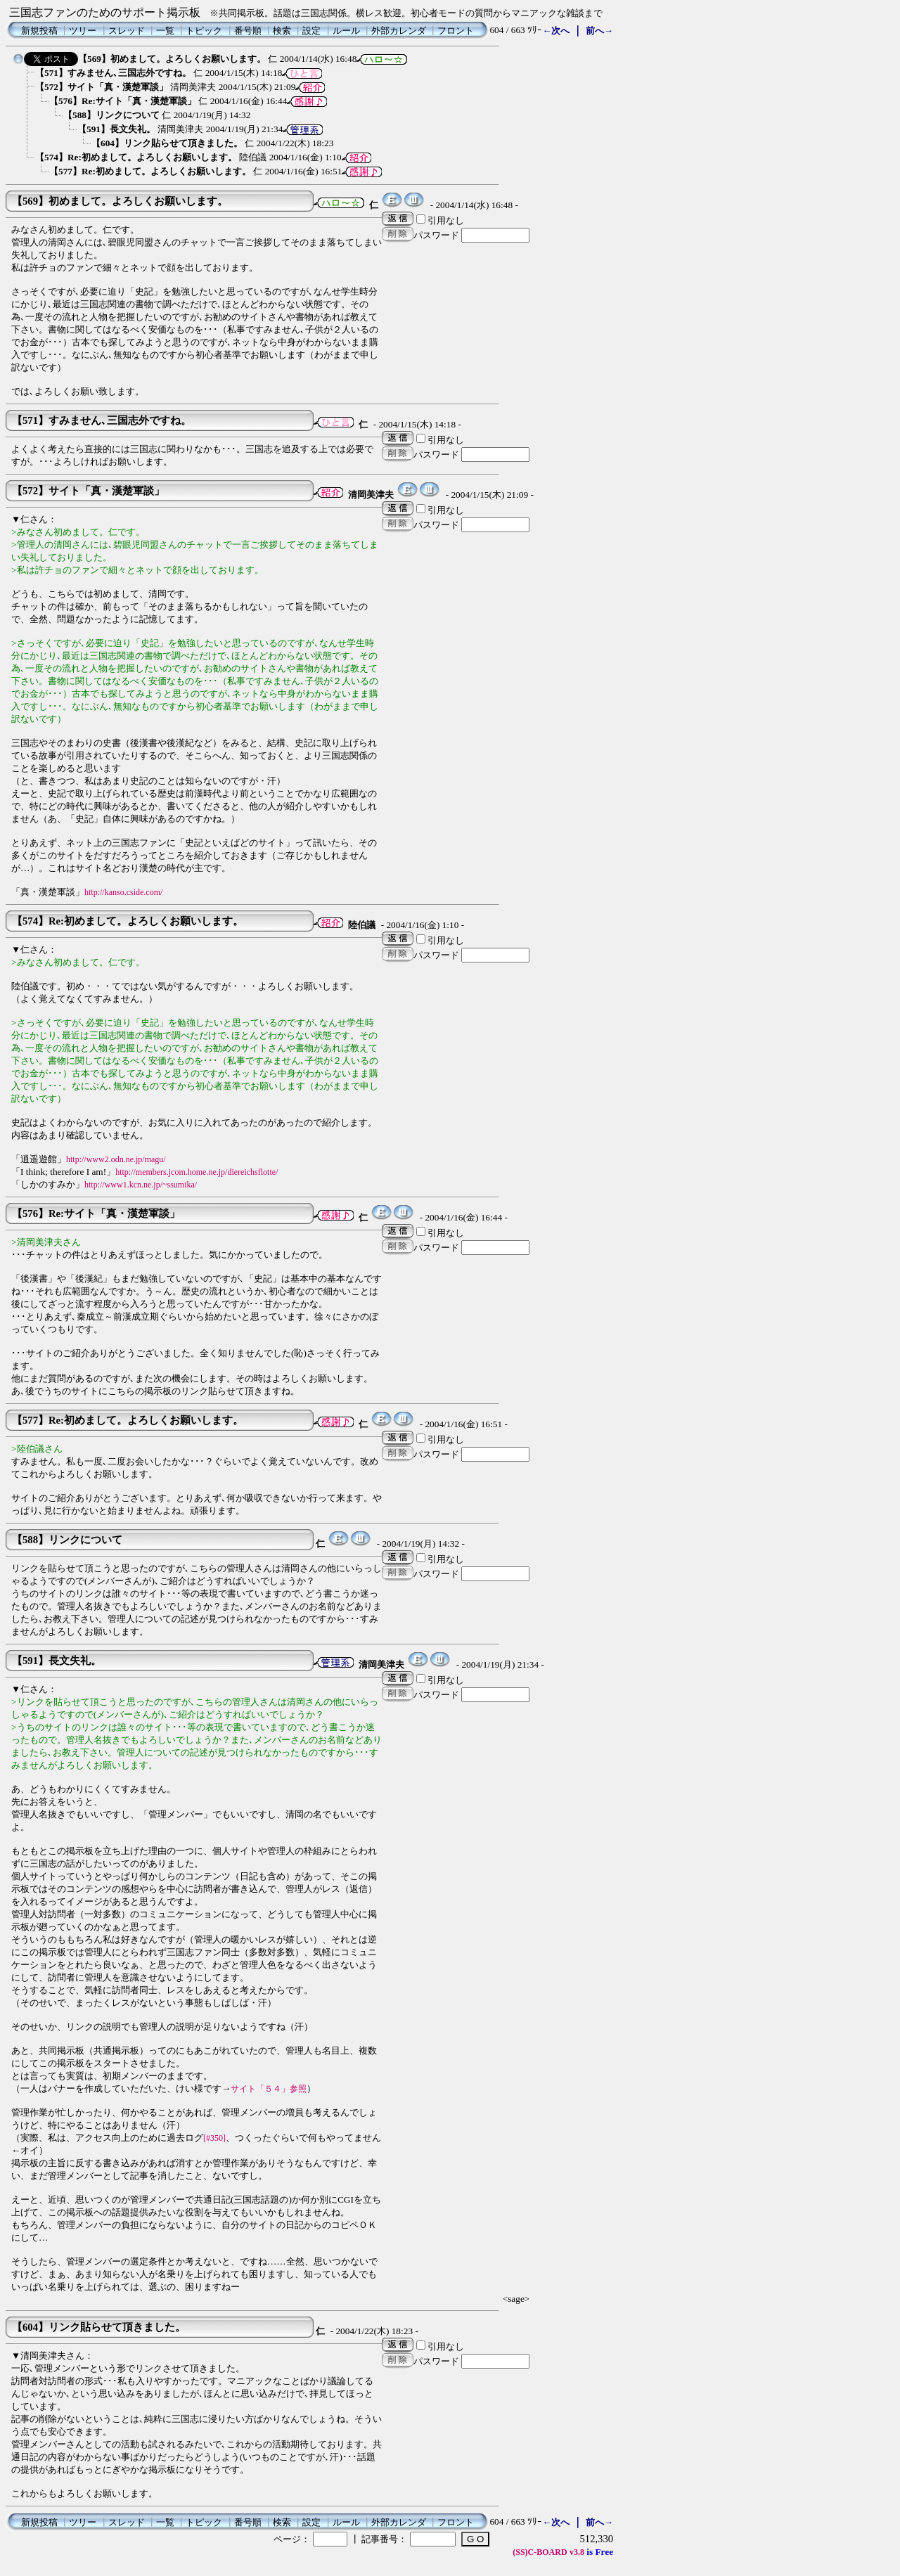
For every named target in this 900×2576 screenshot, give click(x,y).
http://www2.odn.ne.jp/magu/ (116, 1159)
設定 (311, 30)
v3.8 (577, 2552)
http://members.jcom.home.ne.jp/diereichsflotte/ (196, 1172)
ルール (346, 30)
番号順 (248, 30)
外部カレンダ (398, 30)
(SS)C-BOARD (540, 2552)
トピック (204, 30)
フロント (455, 30)
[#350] (214, 2138)
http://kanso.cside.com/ (123, 892)
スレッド (126, 30)
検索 (282, 30)
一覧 (165, 30)
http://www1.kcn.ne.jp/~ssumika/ (140, 1185)
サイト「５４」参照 (269, 2089)
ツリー (82, 30)
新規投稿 (39, 30)
